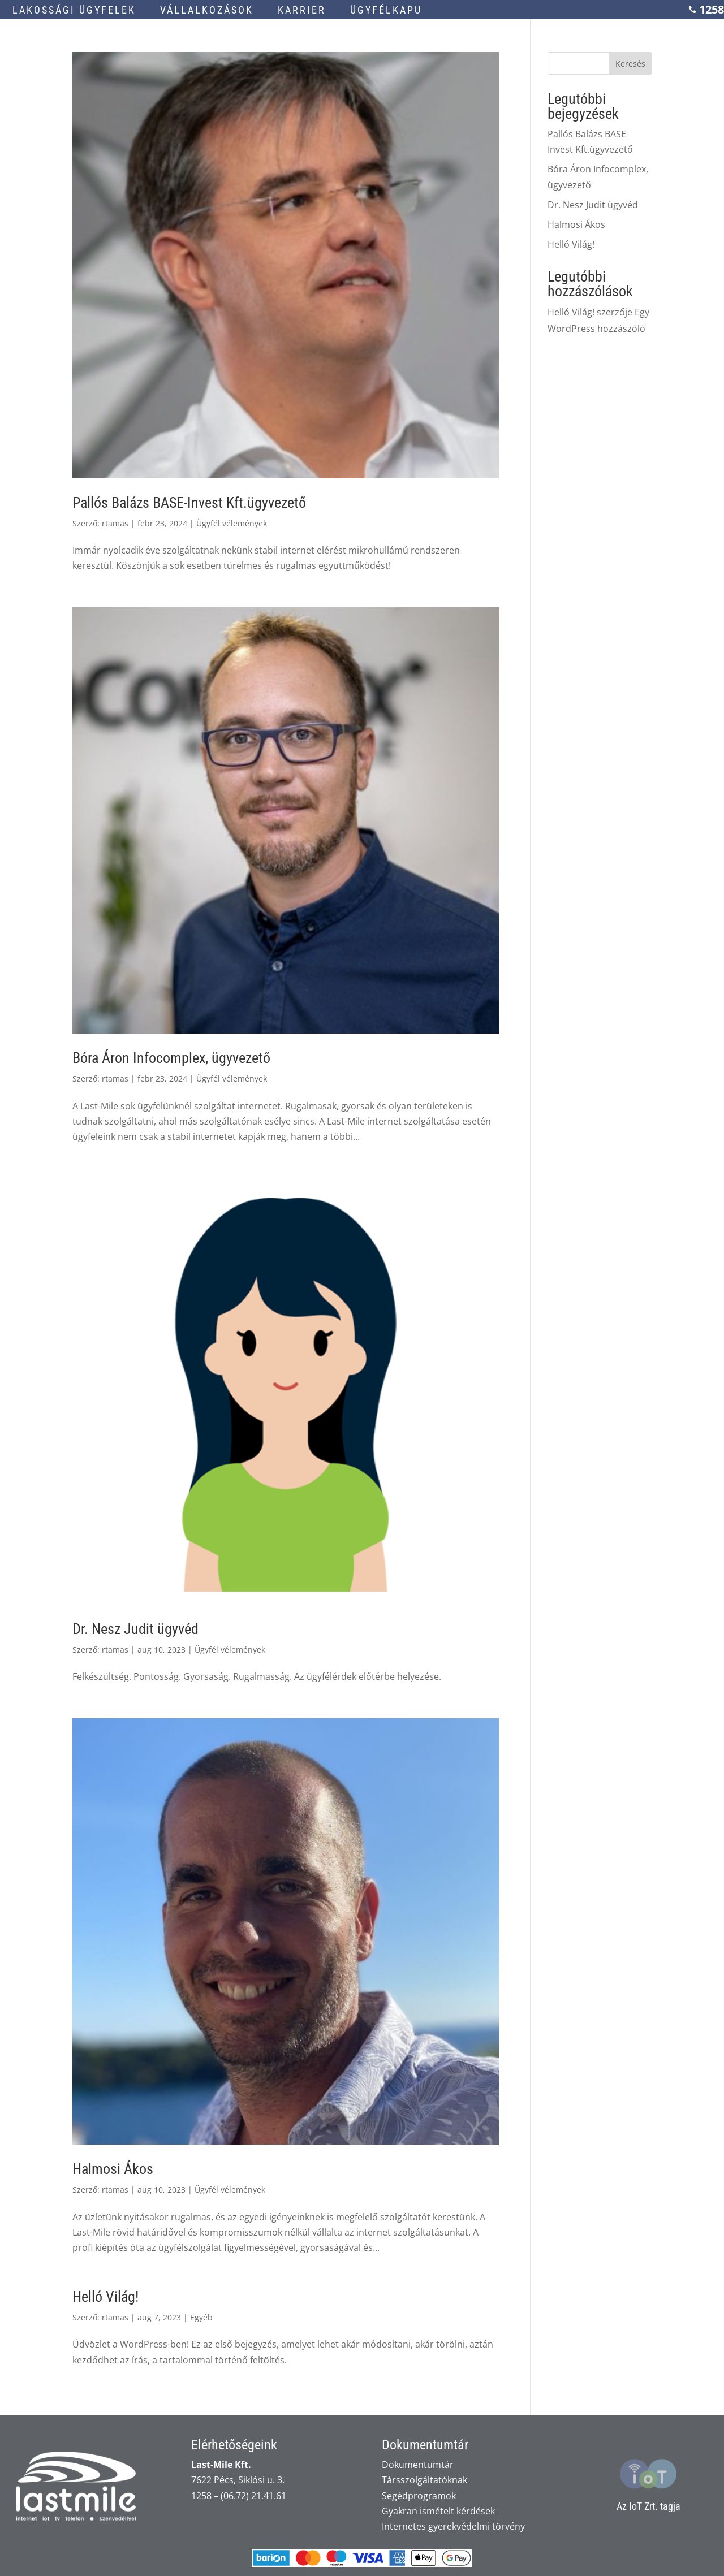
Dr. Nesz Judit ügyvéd (135, 1628)
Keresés (630, 63)
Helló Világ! (105, 2296)
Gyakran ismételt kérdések (438, 2511)
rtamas (115, 523)
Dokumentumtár (418, 2464)
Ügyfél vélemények (231, 523)
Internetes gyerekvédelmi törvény (453, 2526)
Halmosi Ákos (112, 2168)
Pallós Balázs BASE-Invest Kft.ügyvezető (189, 502)
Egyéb (201, 2317)
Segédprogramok (419, 2495)
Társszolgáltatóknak (424, 2480)
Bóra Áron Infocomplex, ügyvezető (171, 1057)
